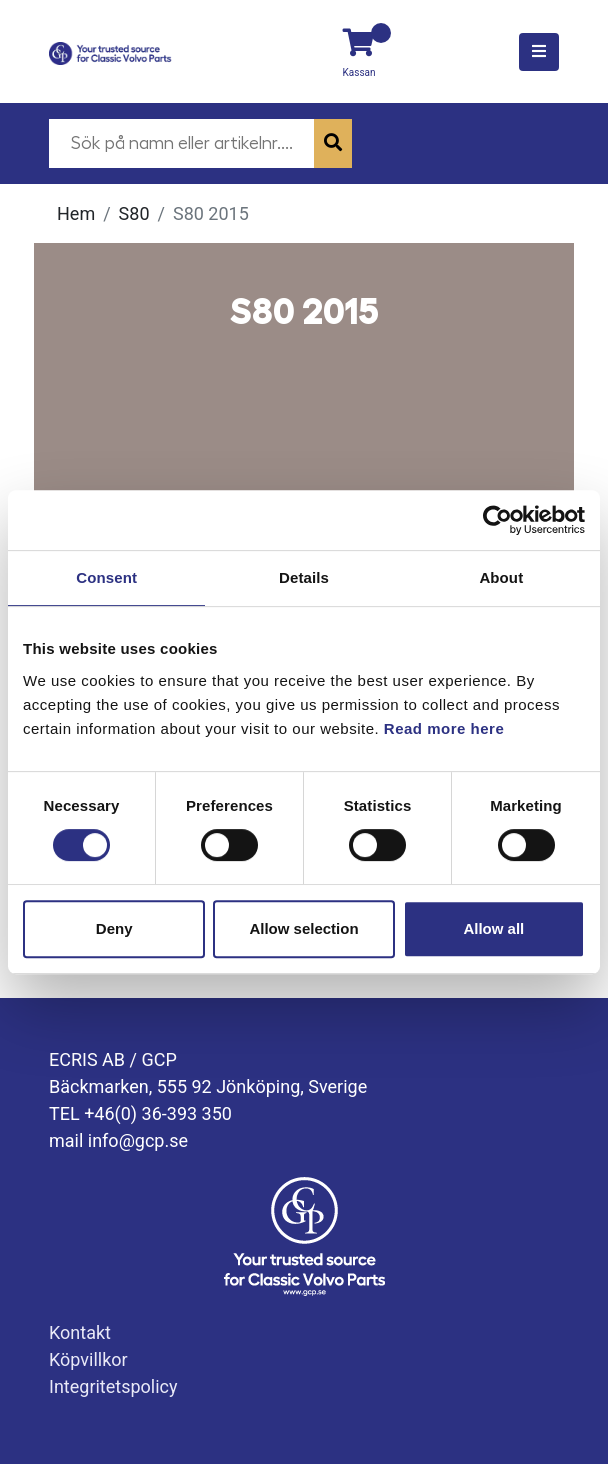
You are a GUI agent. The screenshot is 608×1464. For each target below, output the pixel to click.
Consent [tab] (106, 577)
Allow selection (303, 928)
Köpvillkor (88, 1359)
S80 (134, 213)
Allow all (493, 928)
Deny (114, 928)
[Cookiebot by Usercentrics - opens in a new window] (497, 520)
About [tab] (501, 577)
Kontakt (80, 1332)
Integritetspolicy (113, 1386)
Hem (76, 213)
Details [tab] (304, 577)
